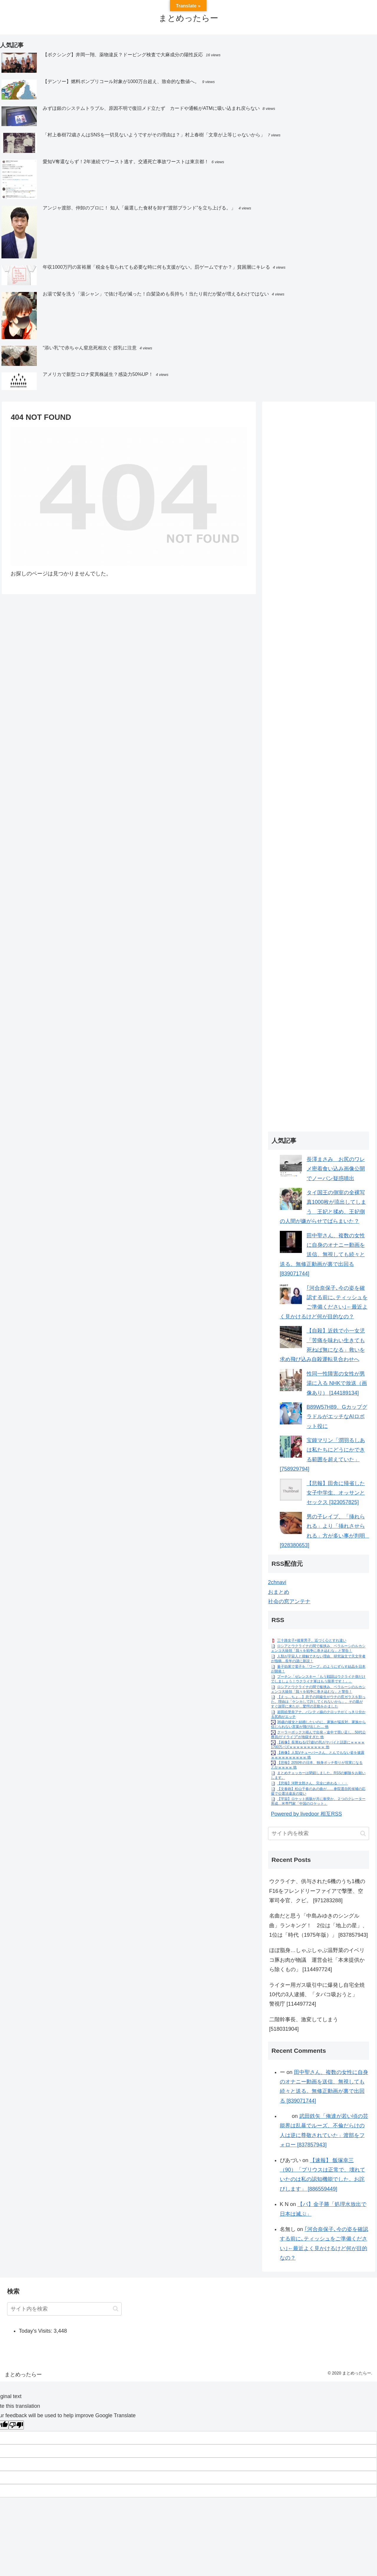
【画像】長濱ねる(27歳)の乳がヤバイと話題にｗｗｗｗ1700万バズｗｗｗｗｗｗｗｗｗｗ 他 (318, 1744)
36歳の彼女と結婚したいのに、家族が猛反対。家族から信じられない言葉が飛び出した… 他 (318, 1724)
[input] (318, 1833)
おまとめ (278, 1592)
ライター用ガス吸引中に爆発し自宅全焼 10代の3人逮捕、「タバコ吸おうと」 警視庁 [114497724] (319, 1994)
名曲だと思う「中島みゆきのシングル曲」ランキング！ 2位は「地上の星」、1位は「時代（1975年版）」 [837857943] (318, 1925)
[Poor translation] (16, 2425)
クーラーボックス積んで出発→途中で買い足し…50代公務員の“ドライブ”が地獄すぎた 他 (318, 1734)
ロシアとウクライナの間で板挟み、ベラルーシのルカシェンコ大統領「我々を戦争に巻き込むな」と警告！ (318, 1648)
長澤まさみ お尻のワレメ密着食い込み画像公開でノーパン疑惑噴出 (336, 1168)
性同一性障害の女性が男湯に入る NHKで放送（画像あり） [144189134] (337, 1383)
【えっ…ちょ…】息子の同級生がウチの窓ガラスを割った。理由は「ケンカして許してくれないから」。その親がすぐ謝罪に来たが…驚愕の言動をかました (318, 1701)
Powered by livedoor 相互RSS (306, 1814)
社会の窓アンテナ (289, 1601)
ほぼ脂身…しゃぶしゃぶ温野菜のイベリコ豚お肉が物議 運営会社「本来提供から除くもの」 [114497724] (317, 1959)
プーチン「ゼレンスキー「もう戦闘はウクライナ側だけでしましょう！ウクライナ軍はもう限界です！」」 (318, 1679)
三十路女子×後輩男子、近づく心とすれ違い (311, 1641)
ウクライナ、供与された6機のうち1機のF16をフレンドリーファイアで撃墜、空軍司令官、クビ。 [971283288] (317, 1890)
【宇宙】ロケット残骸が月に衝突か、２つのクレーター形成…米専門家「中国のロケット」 (318, 1801)
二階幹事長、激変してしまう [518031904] (303, 2024)
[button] (363, 1833)
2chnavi (277, 1582)
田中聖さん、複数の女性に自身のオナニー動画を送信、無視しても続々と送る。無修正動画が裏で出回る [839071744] (322, 1255)
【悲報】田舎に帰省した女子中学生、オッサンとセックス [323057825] (336, 1492)
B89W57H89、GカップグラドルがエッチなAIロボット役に (337, 1416)
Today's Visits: (36, 2331)
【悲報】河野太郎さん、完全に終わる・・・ (312, 1783)
